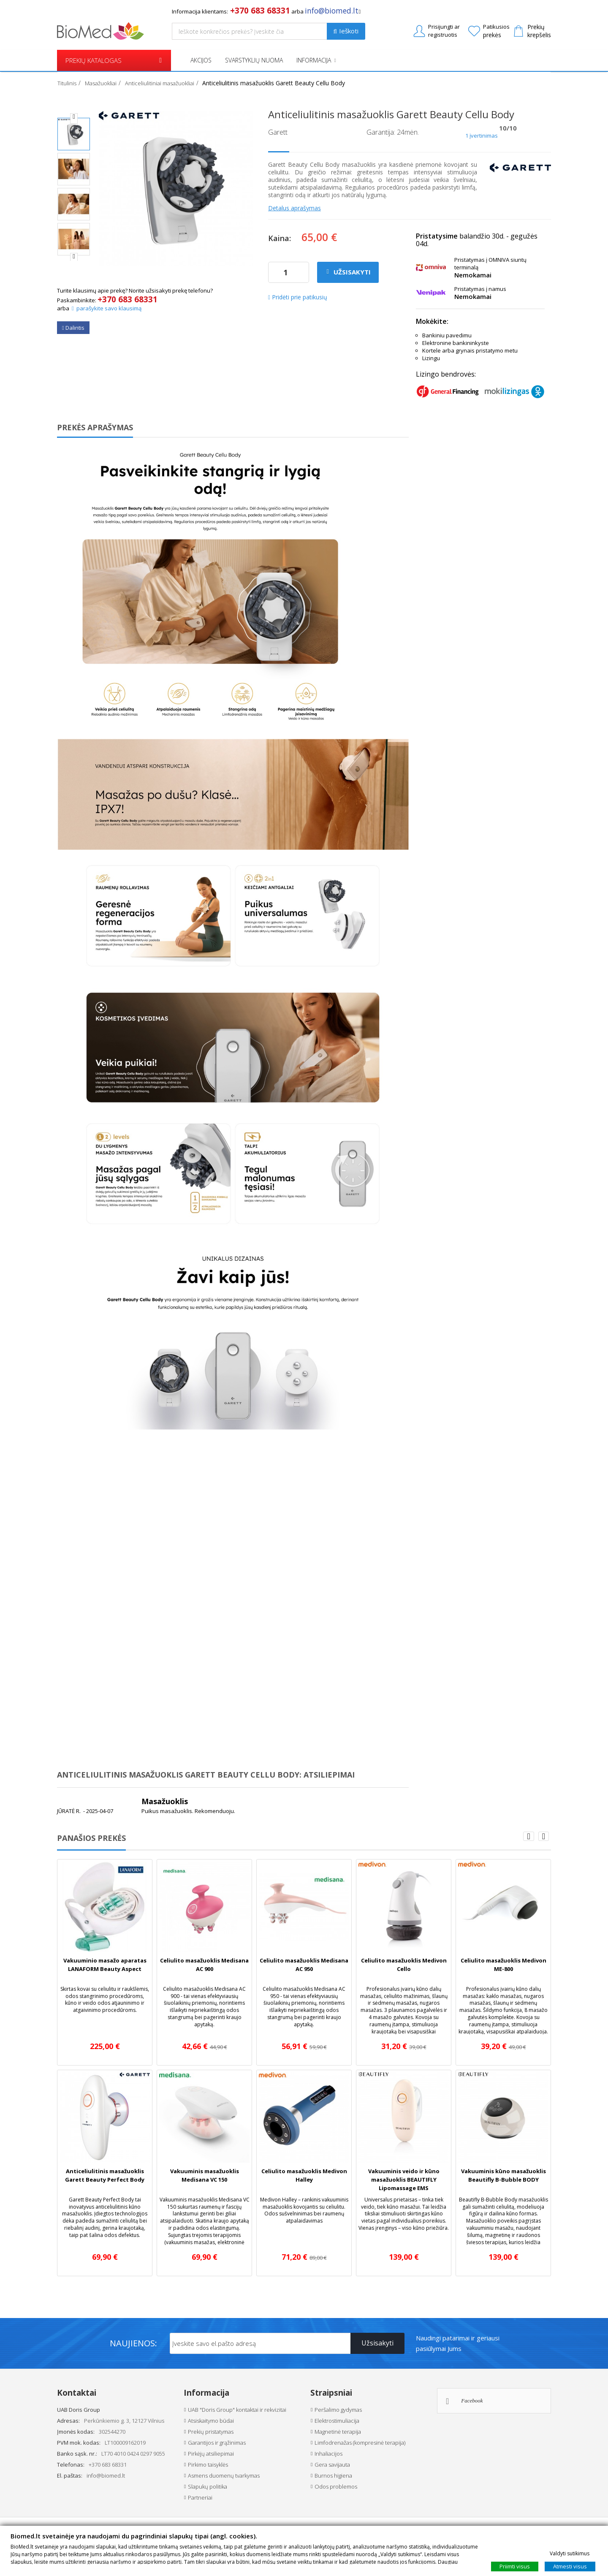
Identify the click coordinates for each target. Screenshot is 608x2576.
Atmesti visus (570, 2566)
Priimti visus (514, 2566)
